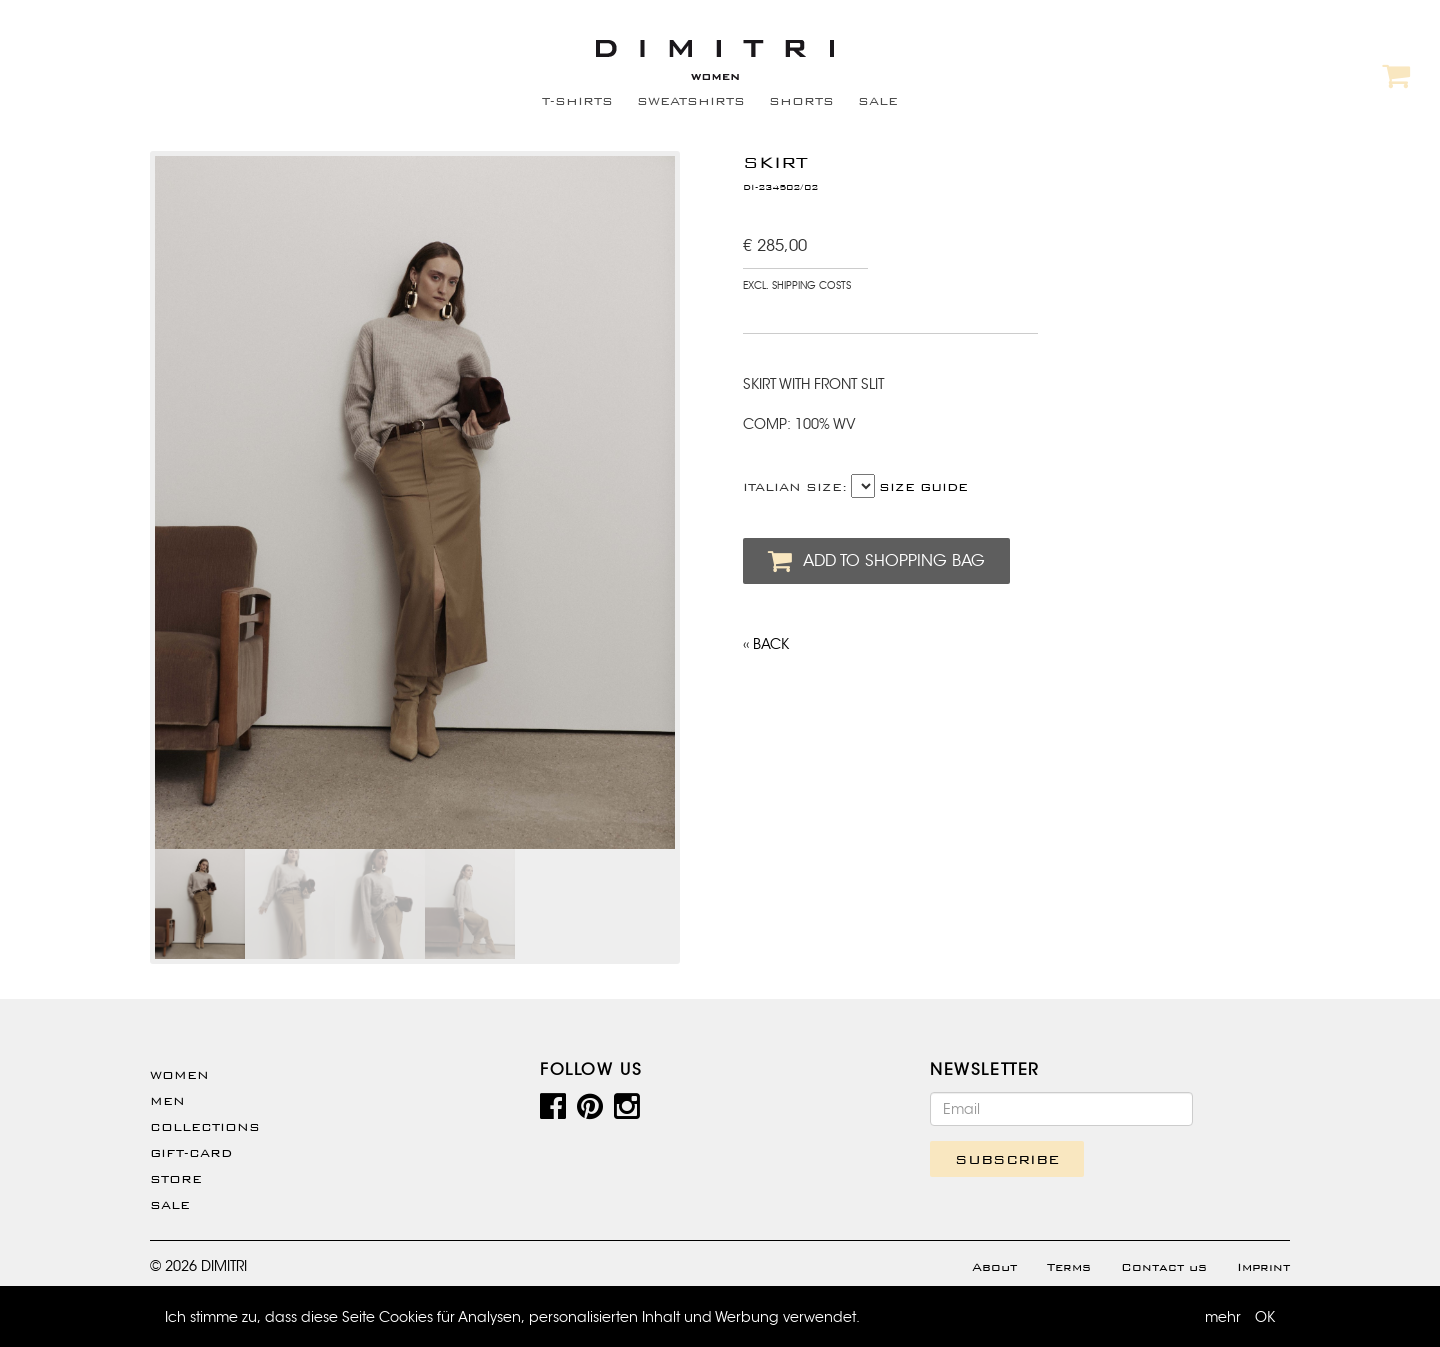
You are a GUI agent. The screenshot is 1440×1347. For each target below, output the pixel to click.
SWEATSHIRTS (691, 101)
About (994, 1267)
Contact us (1164, 1267)
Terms (1069, 1267)
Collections (205, 1127)
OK (1265, 1317)
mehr (1223, 1317)
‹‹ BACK (766, 644)
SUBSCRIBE (1007, 1159)
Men (167, 1101)
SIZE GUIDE (923, 487)
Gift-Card (191, 1153)
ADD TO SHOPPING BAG (876, 561)
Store (176, 1179)
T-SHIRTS (577, 101)
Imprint (1263, 1267)
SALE (878, 101)
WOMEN (179, 1075)
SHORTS (801, 101)
